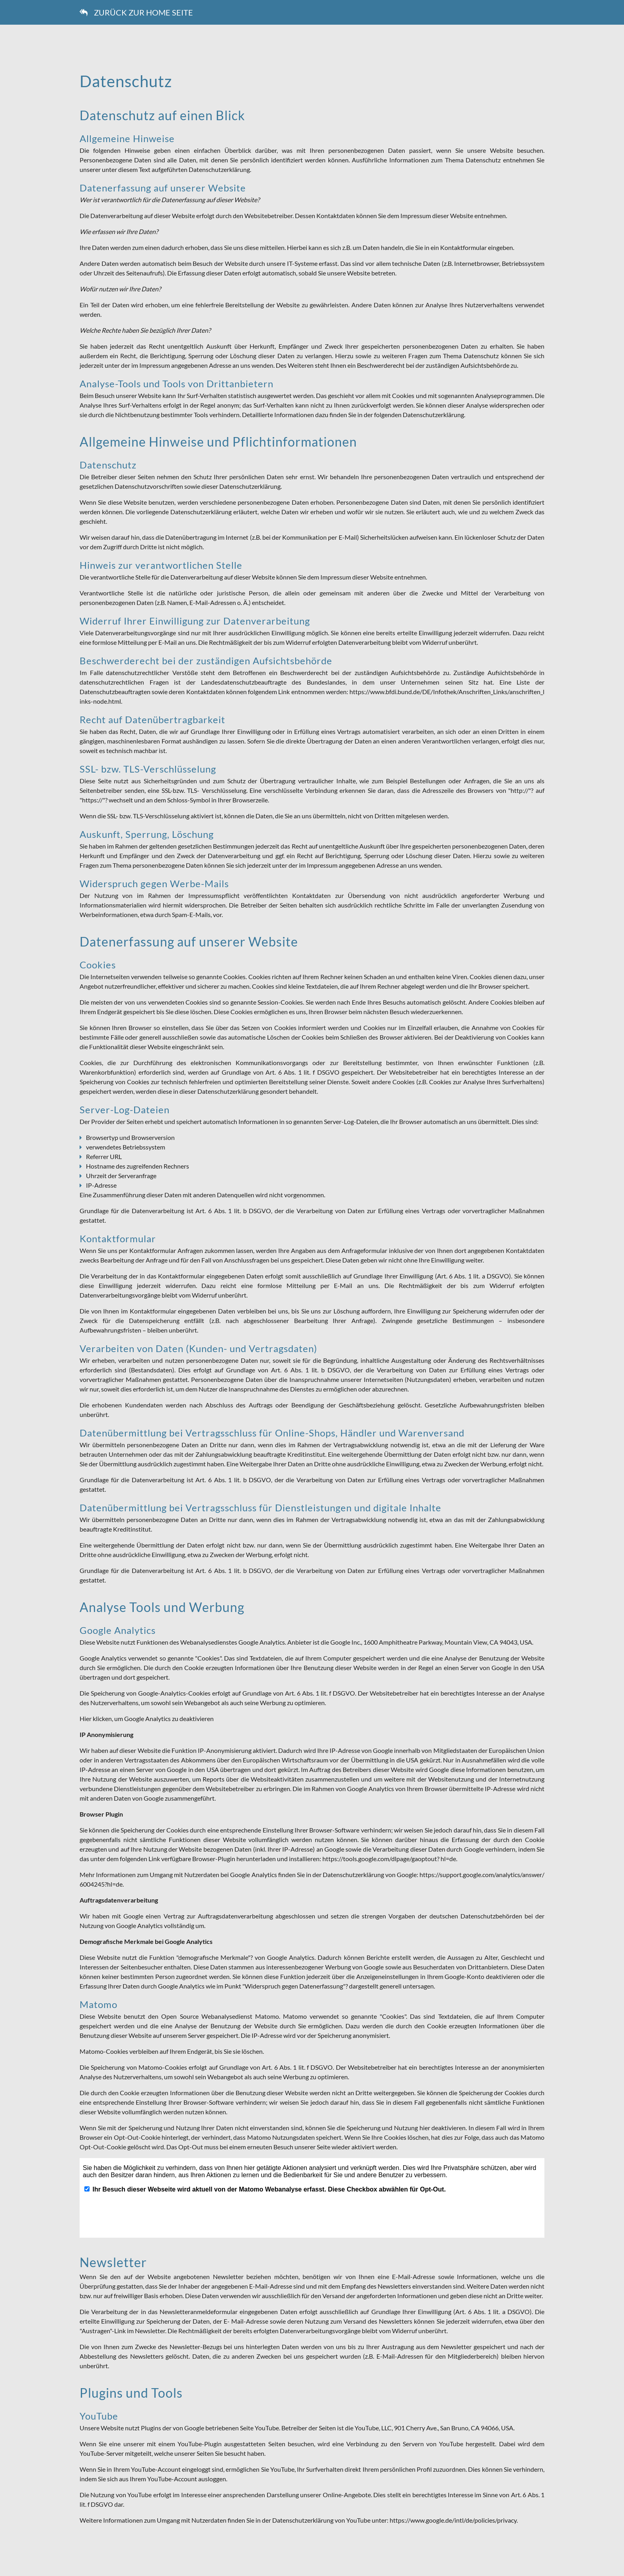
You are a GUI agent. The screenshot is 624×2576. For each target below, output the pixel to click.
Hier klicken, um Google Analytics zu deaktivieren (147, 1718)
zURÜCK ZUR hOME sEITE (136, 12)
